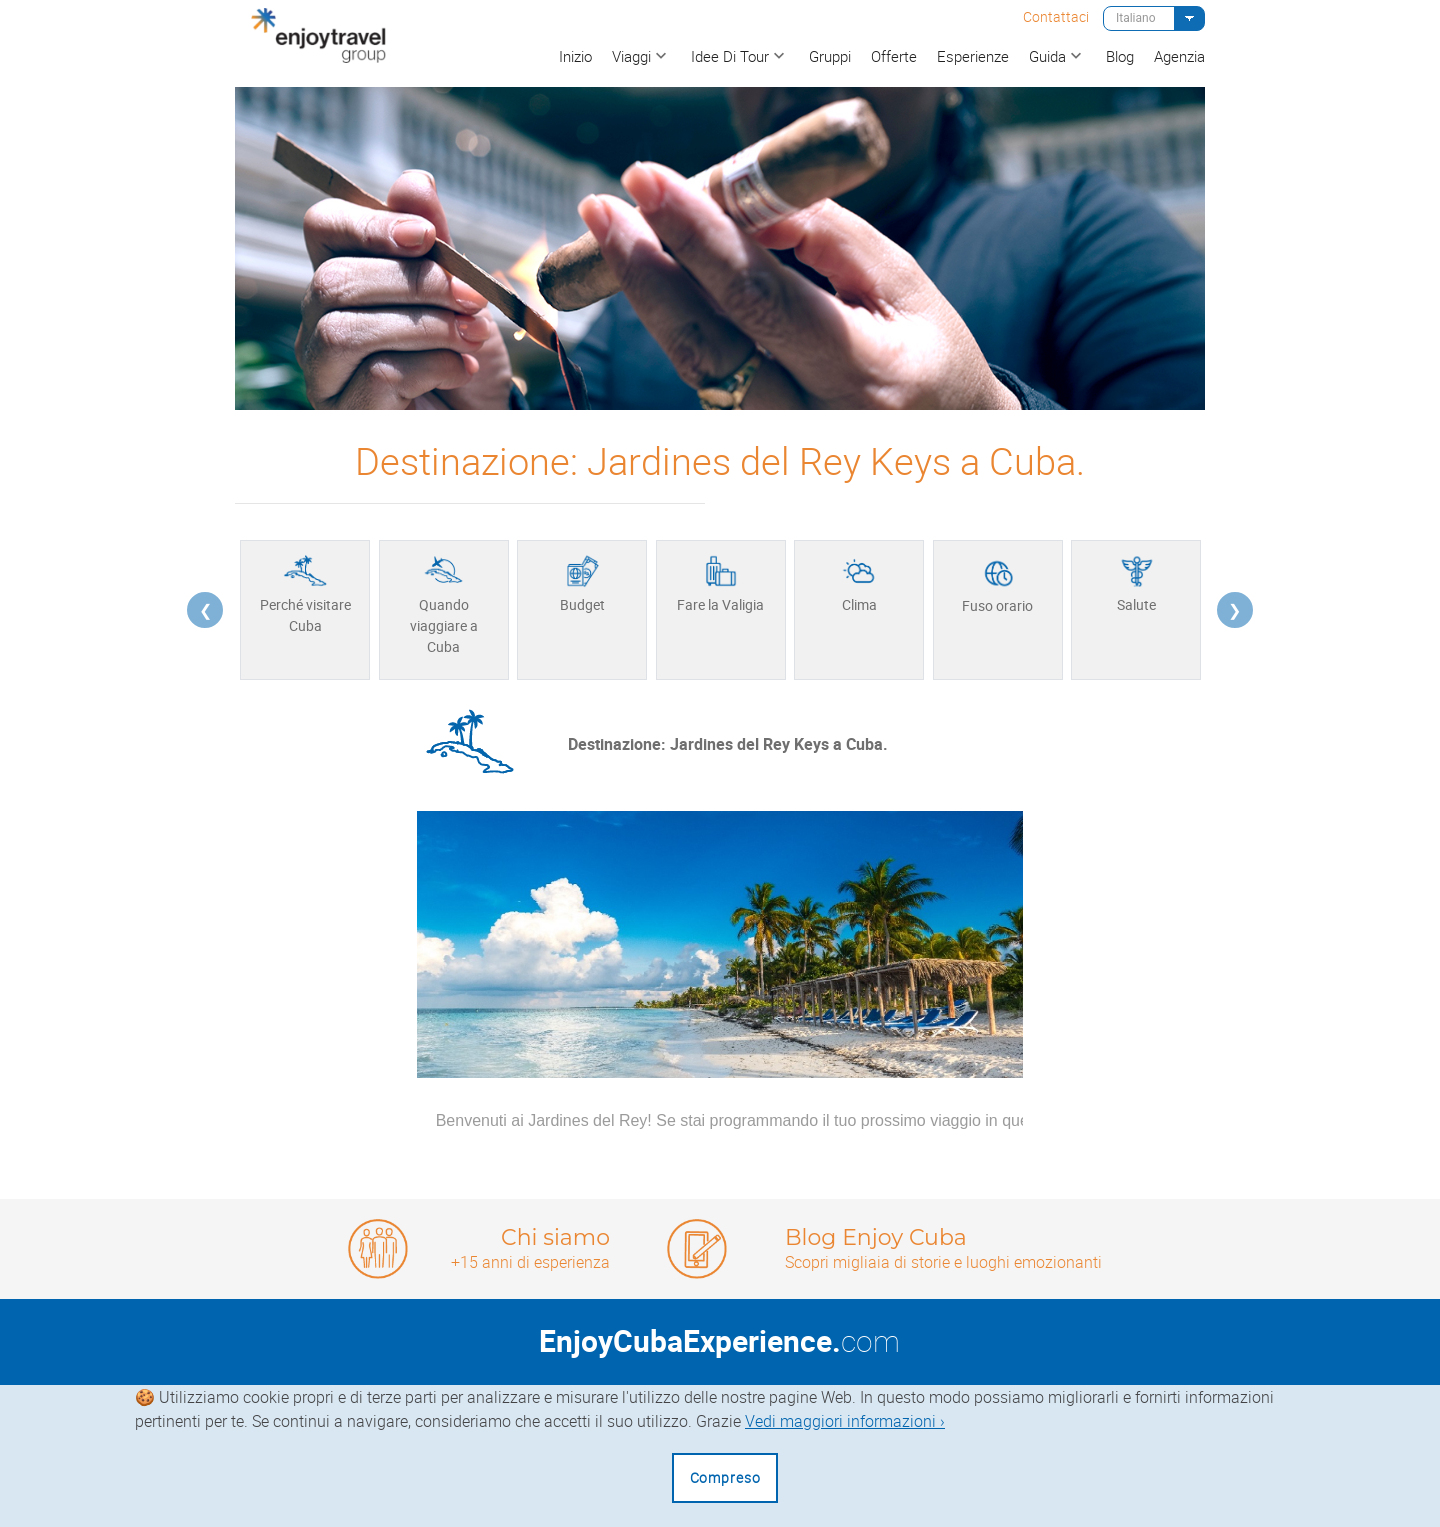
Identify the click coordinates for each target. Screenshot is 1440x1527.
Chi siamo (555, 1236)
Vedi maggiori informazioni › (845, 1421)
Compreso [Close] (725, 1477)
